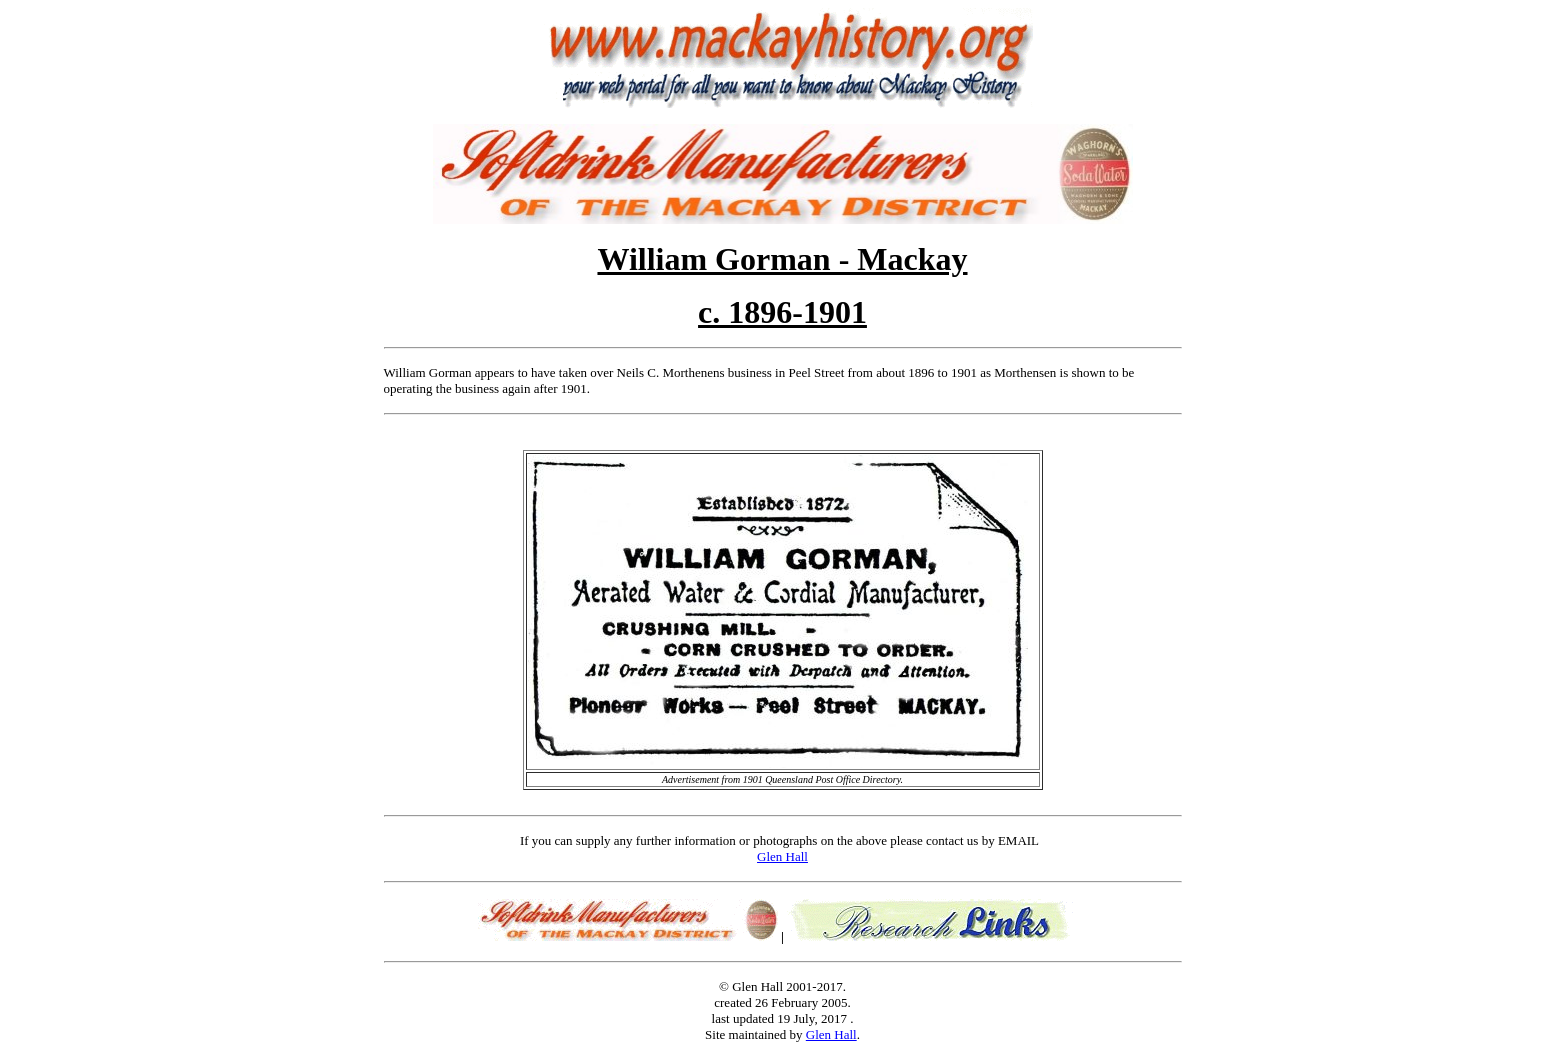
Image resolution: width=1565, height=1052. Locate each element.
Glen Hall (782, 856)
